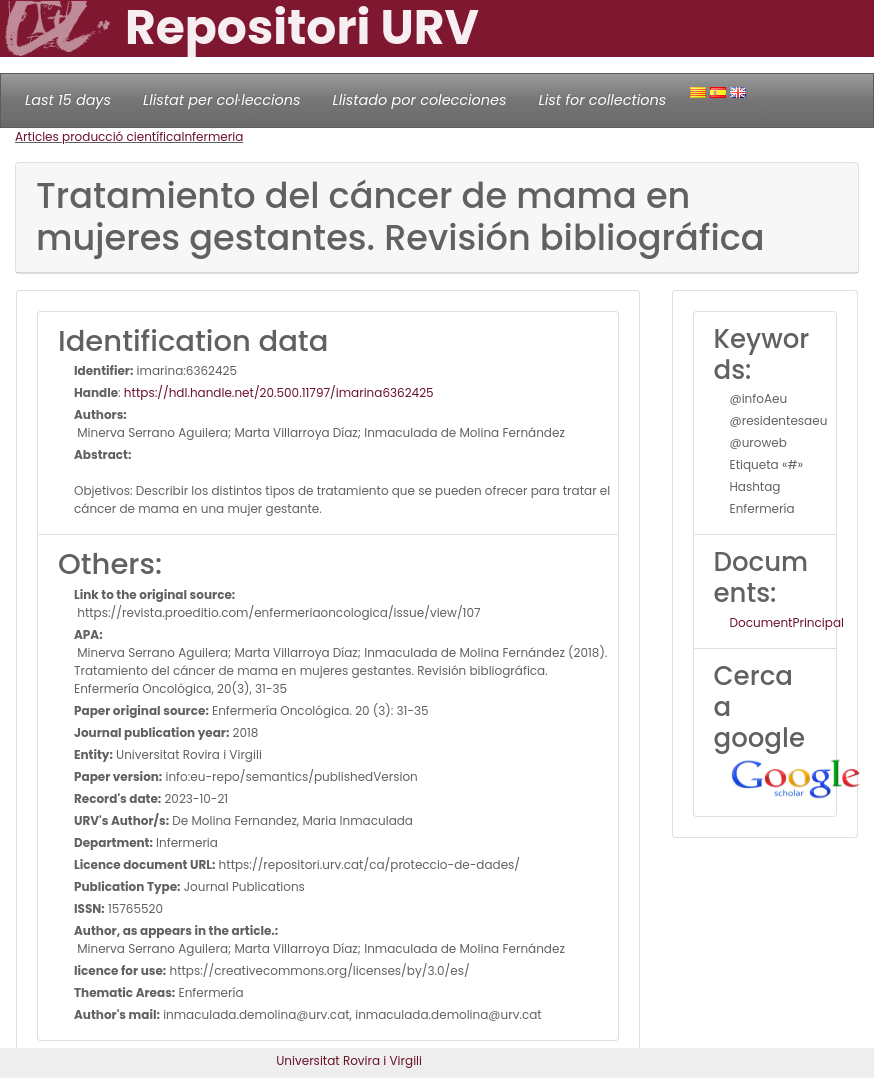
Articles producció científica (98, 136)
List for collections (602, 100)
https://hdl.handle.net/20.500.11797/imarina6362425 (279, 392)
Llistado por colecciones (420, 100)
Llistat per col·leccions (222, 100)
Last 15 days (68, 100)
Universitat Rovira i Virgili (349, 1060)
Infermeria (212, 136)
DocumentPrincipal (787, 622)
